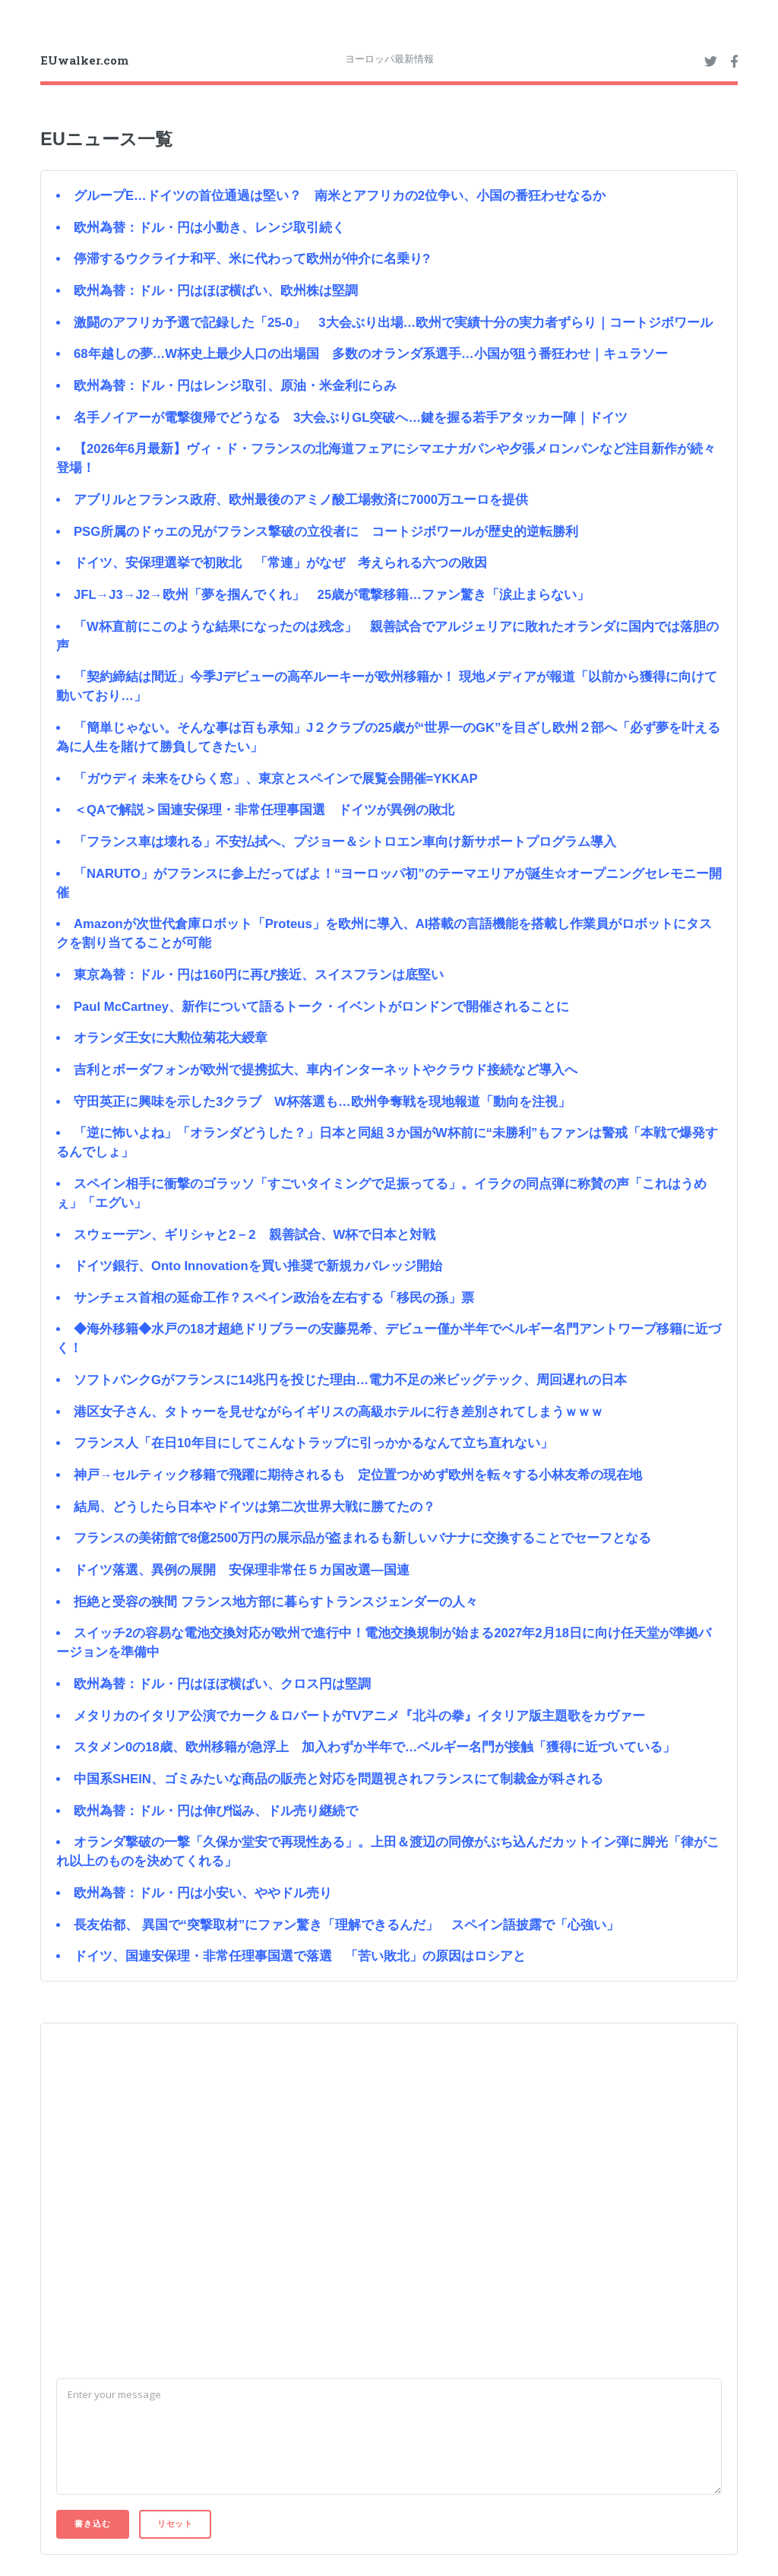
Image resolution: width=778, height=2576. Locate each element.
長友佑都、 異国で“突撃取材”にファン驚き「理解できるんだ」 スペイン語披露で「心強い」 (346, 1925)
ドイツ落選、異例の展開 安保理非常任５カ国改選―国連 (242, 1570)
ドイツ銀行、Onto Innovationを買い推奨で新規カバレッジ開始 (258, 1266)
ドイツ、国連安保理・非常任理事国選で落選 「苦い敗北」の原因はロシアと (300, 1956)
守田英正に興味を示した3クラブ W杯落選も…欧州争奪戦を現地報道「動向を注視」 (322, 1102)
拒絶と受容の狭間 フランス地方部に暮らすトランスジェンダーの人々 (276, 1602)
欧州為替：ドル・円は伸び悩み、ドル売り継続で (216, 1811)
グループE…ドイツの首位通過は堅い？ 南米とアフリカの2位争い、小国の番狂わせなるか (340, 196)
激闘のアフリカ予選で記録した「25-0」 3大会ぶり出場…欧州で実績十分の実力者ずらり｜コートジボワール (393, 322)
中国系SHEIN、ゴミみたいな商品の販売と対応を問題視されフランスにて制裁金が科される (338, 1779)
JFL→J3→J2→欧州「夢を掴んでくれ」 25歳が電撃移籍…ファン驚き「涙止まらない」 (332, 595)
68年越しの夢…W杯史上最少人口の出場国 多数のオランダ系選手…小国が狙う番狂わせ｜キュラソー (371, 354)
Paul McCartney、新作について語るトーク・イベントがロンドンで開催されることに (321, 1007)
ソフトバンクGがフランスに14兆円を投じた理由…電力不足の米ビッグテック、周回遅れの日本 (350, 1380)
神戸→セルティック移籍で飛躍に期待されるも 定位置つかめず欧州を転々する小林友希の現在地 (358, 1475)
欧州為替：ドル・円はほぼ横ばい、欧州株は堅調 (216, 291)
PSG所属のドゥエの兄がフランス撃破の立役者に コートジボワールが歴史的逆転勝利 (326, 531)
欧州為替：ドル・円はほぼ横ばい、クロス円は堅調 (222, 1684)
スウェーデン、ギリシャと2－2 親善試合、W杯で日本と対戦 (254, 1235)
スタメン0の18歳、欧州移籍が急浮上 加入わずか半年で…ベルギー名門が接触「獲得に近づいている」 (374, 1747)
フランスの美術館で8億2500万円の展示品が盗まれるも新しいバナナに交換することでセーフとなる (362, 1538)
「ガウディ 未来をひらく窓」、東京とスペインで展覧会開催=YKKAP (276, 779)
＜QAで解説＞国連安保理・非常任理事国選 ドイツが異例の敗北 (264, 810)
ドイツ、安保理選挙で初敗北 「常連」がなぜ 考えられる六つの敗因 (280, 563)
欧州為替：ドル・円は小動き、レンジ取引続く (209, 227)
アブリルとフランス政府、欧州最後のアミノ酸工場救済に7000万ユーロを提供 (301, 500)
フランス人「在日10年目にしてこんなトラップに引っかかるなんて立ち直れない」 (313, 1443)
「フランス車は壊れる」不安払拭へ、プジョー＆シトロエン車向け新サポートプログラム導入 (345, 842)
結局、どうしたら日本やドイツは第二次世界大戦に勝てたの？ (254, 1507)
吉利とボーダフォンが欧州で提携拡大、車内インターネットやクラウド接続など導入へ (325, 1070)
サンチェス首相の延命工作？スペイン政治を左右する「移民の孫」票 (274, 1298)
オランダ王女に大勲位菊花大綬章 (170, 1038)
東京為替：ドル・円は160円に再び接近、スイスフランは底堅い (259, 975)
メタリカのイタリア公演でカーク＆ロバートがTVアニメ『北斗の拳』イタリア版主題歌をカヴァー (359, 1716)
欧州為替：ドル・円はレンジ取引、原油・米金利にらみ (235, 386)
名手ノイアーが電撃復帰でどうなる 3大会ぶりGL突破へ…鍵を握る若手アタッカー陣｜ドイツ (351, 417)
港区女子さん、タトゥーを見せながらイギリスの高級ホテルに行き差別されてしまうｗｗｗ (338, 1412)
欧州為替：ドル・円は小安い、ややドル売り (203, 1893)
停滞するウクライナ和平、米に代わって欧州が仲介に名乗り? (252, 259)
